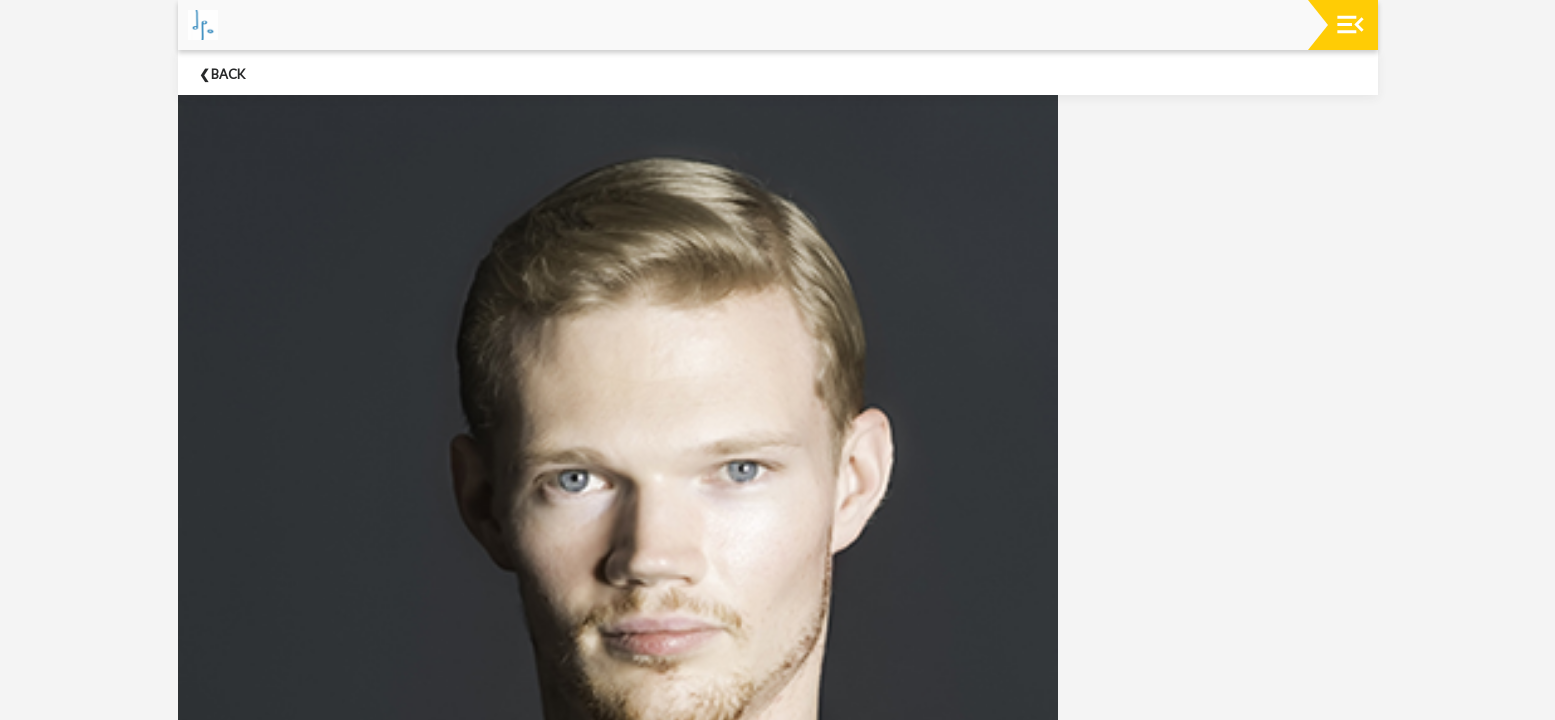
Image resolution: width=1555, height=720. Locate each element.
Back (228, 74)
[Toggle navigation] (1350, 24)
